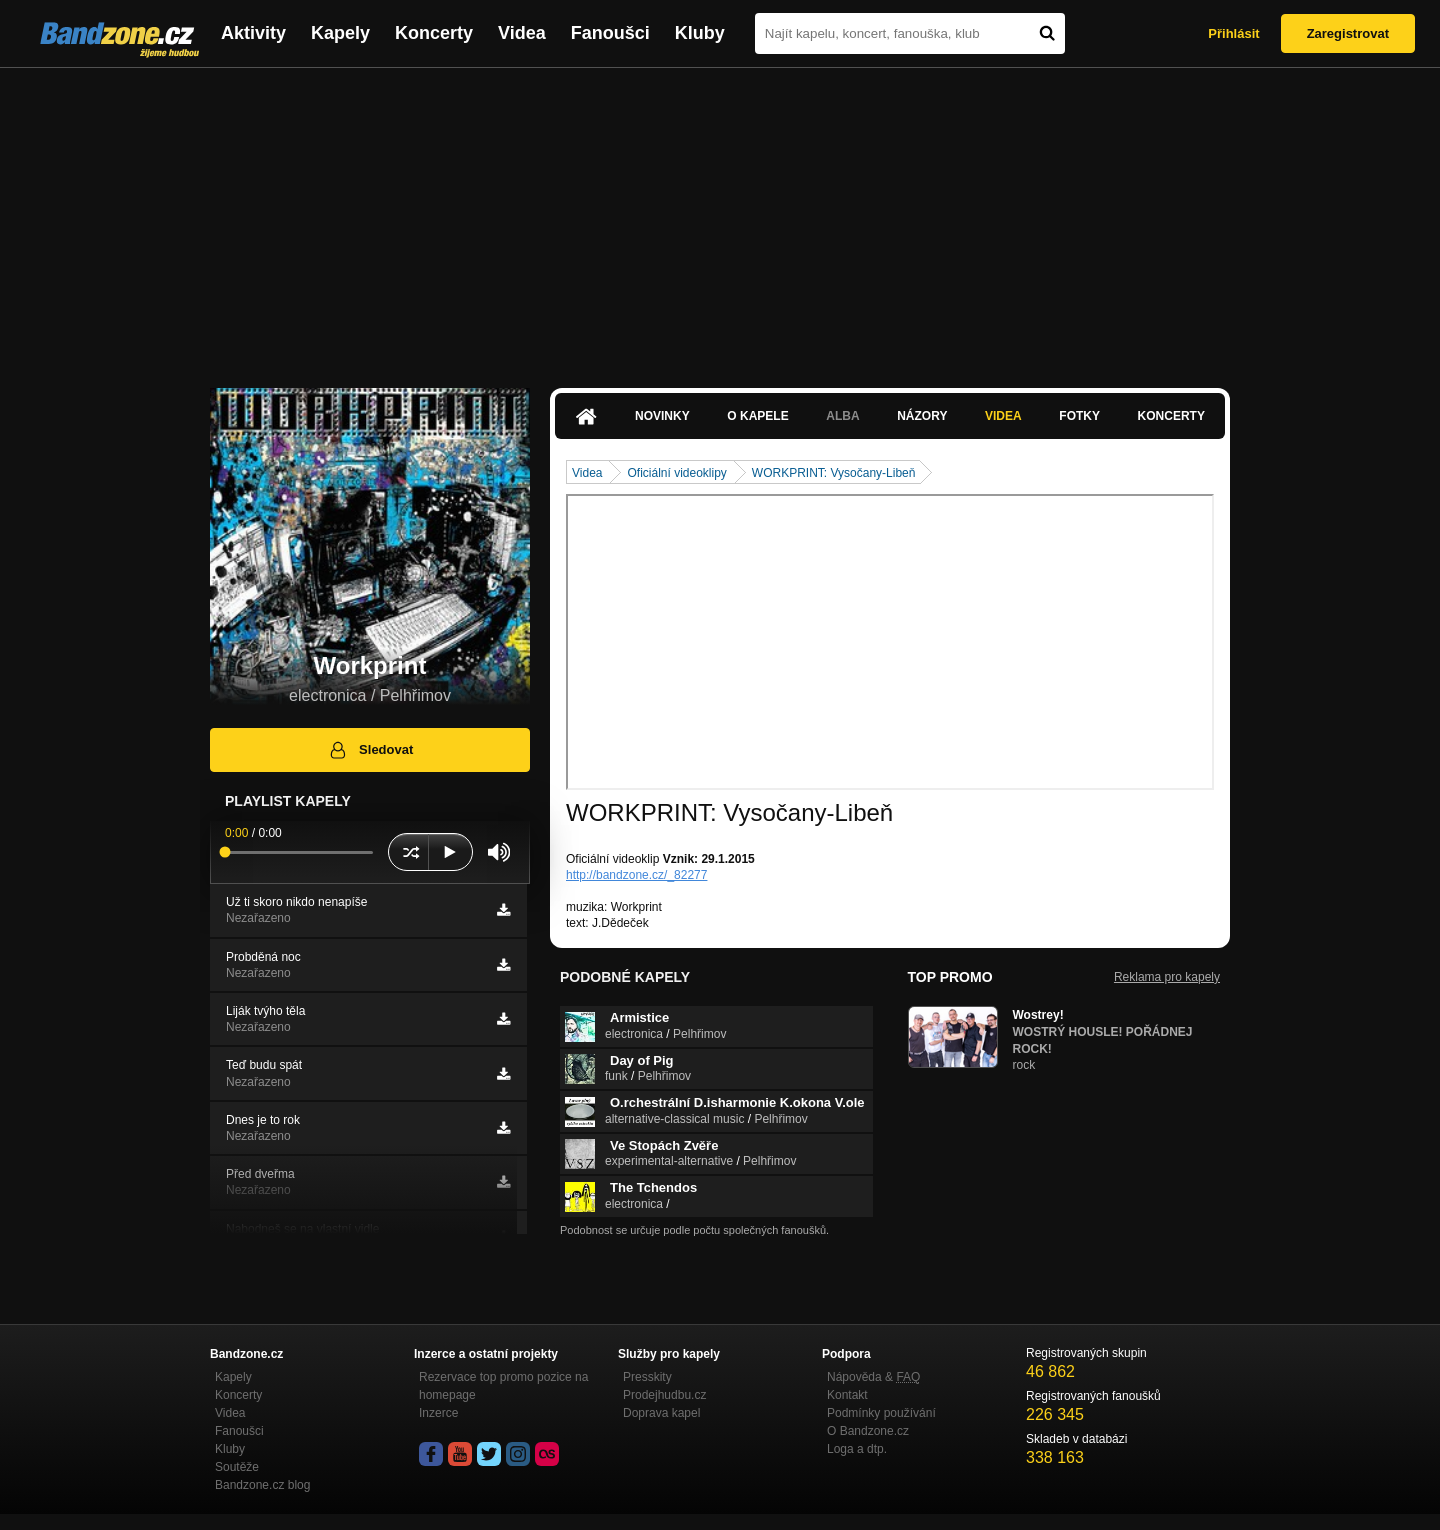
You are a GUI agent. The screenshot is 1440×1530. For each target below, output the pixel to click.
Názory (922, 416)
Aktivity (253, 33)
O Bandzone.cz (868, 1431)
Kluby (700, 33)
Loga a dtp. (857, 1449)
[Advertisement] (720, 218)
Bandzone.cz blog (262, 1485)
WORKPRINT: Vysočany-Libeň (834, 473)
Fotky (1079, 416)
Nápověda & (873, 1377)
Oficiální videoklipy (676, 473)
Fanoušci (610, 33)
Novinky (662, 416)
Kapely (340, 33)
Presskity (647, 1377)
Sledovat (370, 750)
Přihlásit (1233, 33)
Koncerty (434, 33)
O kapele (757, 416)
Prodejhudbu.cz (664, 1395)
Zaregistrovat (1348, 33)
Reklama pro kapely (1167, 977)
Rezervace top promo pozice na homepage (503, 1386)
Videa (522, 33)
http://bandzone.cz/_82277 (636, 875)
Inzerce (438, 1413)
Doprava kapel (661, 1413)
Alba (842, 416)
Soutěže (237, 1467)
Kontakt (847, 1395)
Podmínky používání (881, 1413)
